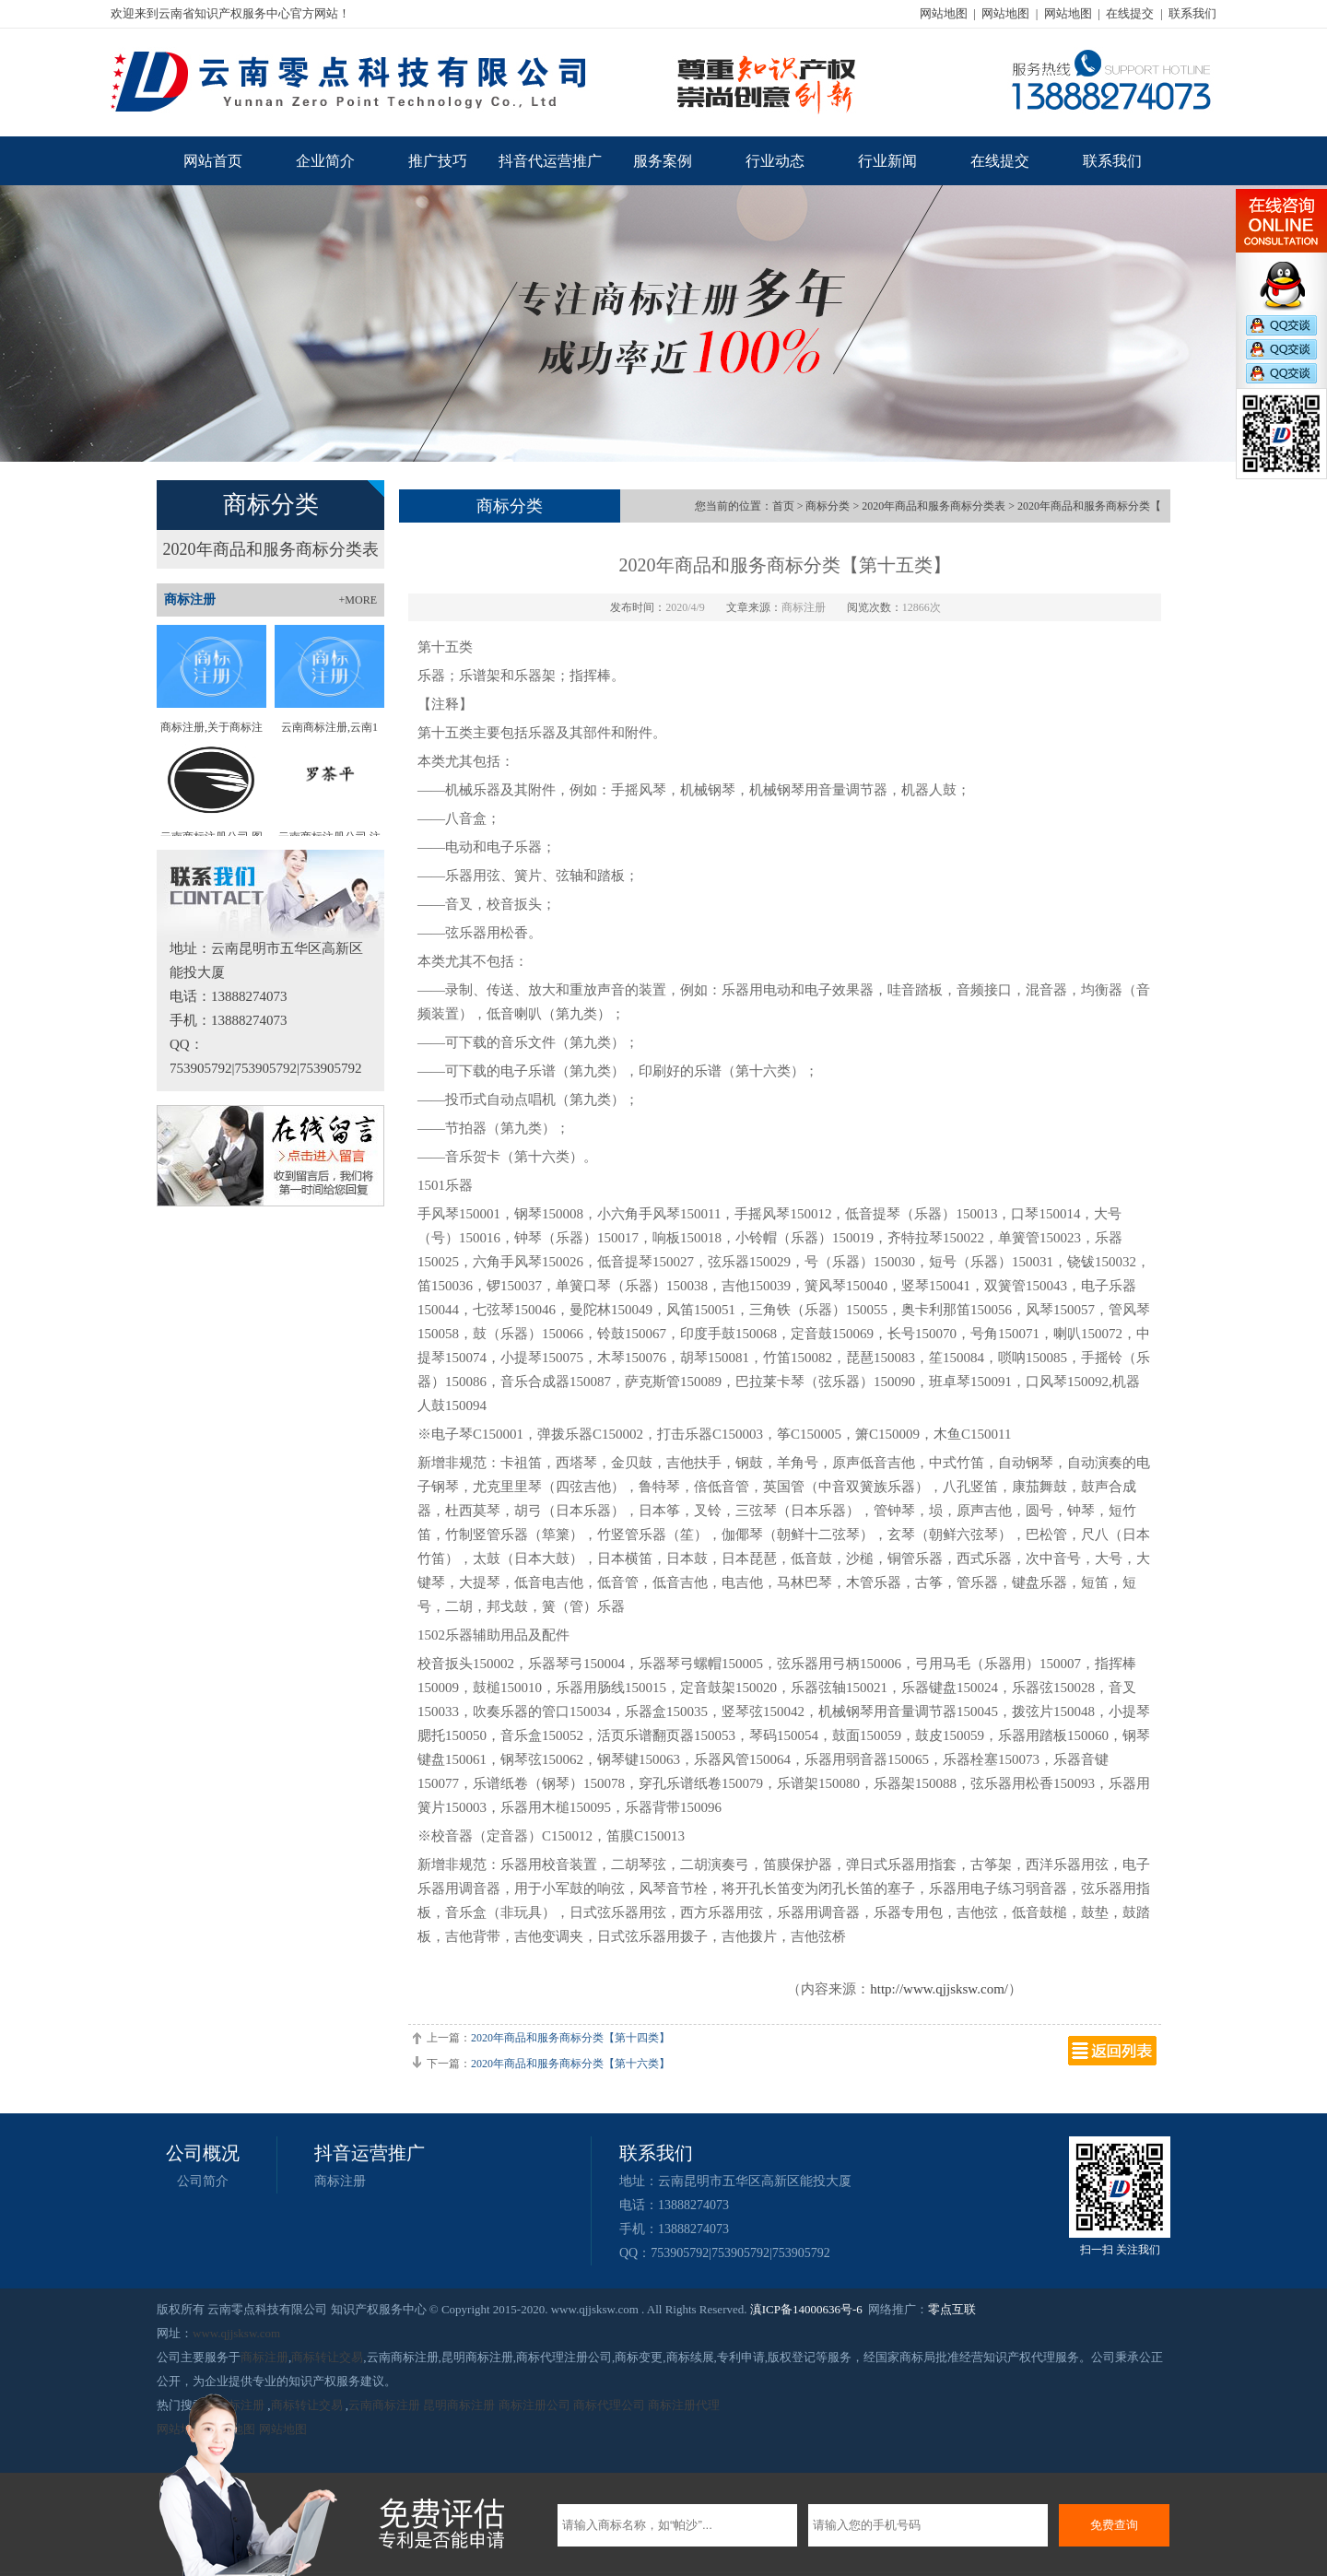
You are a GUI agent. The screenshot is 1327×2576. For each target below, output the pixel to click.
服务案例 (662, 161)
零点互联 (952, 2309)
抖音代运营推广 (550, 161)
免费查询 (1114, 2525)
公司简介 (203, 2181)
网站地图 (944, 13)
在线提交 (1130, 13)
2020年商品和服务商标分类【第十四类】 (570, 2037)
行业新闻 (887, 161)
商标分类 (827, 506)
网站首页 (212, 161)
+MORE (358, 600)
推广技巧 (437, 161)
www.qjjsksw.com (236, 2333)
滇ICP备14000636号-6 (806, 2309)
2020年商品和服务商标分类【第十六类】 (570, 2063)
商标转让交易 (327, 2357)
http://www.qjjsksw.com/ (939, 1989)
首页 (783, 506)
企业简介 (325, 161)
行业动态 (775, 161)
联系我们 (1192, 13)
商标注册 (340, 2181)
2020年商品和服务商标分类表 (271, 549)
